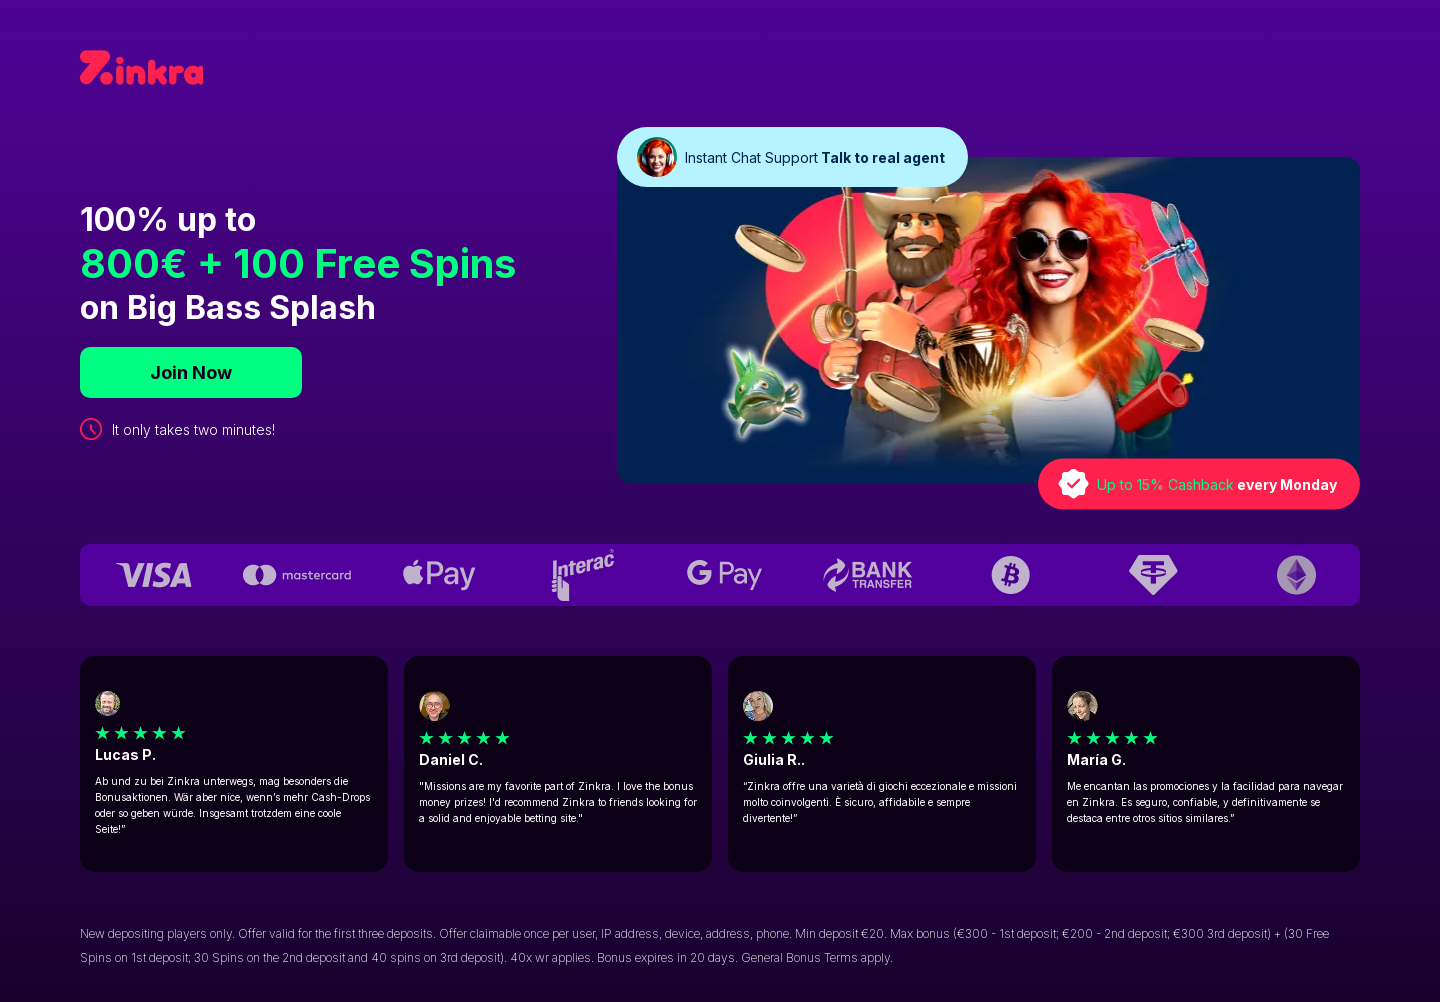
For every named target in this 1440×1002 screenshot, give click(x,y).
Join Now (191, 372)
